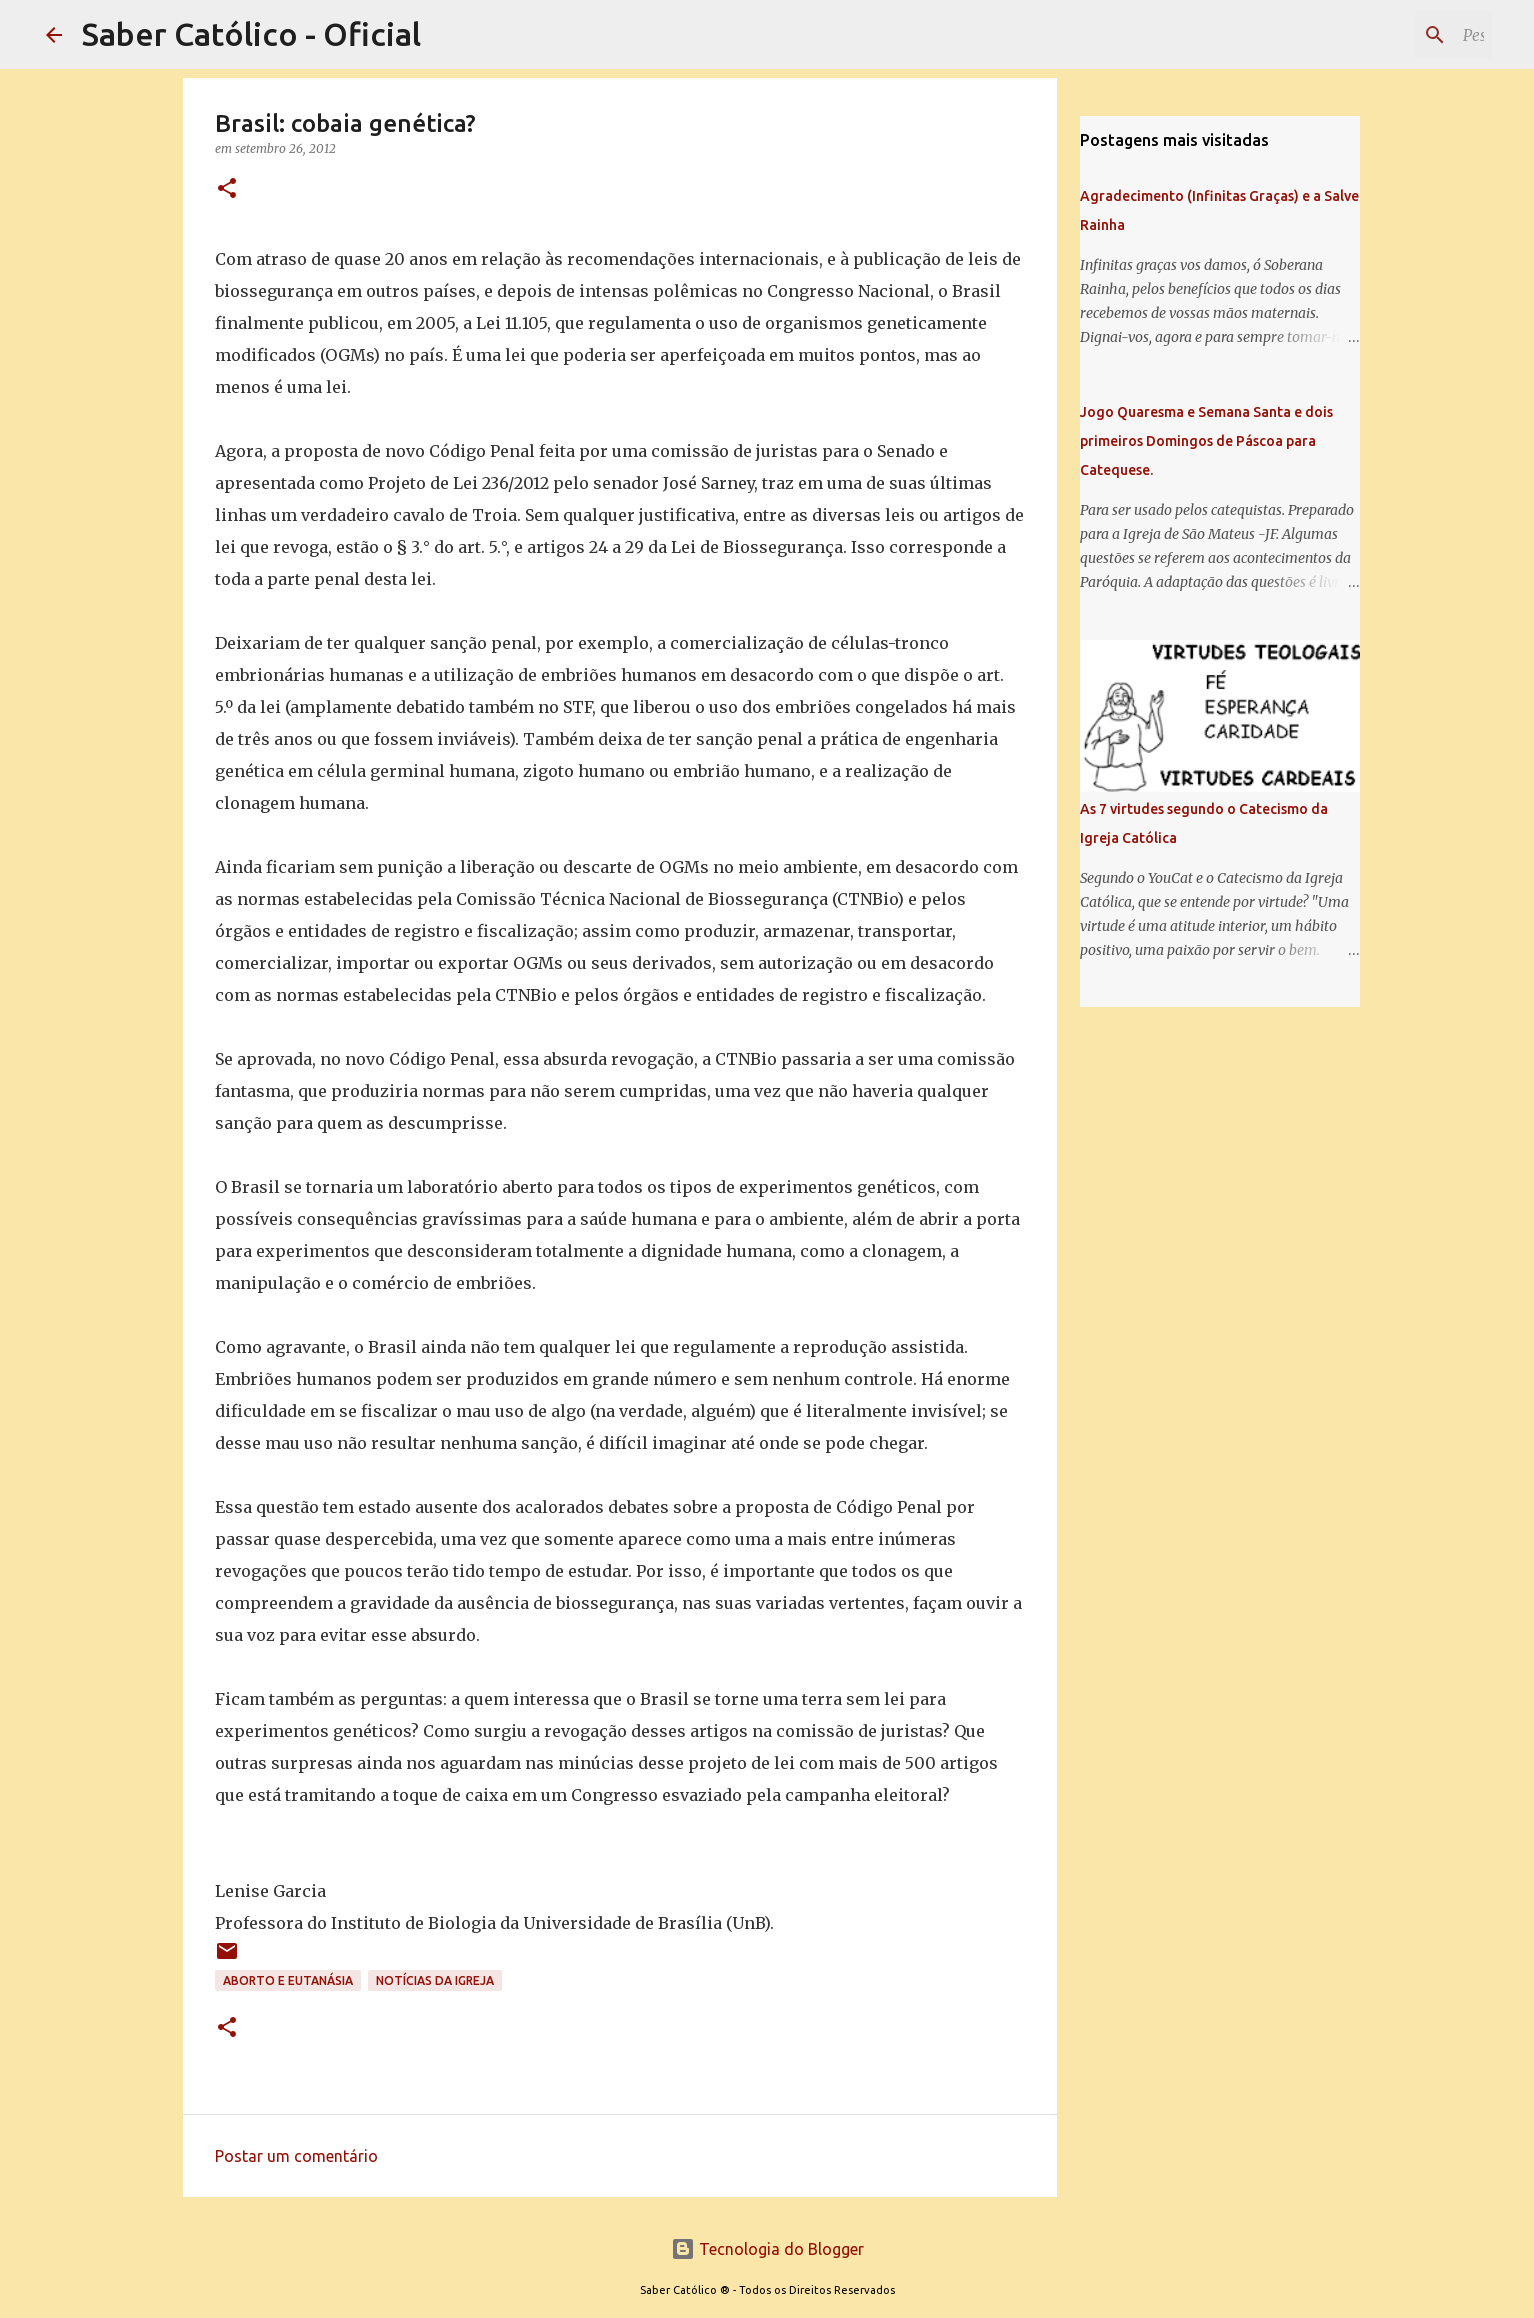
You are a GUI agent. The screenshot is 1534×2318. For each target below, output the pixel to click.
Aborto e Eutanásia (288, 1980)
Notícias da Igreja (435, 1980)
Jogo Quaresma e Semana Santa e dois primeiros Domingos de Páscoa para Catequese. (1206, 441)
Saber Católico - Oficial (251, 34)
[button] (227, 189)
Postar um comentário (296, 2156)
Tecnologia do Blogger (767, 2249)
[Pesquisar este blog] (1387, 35)
